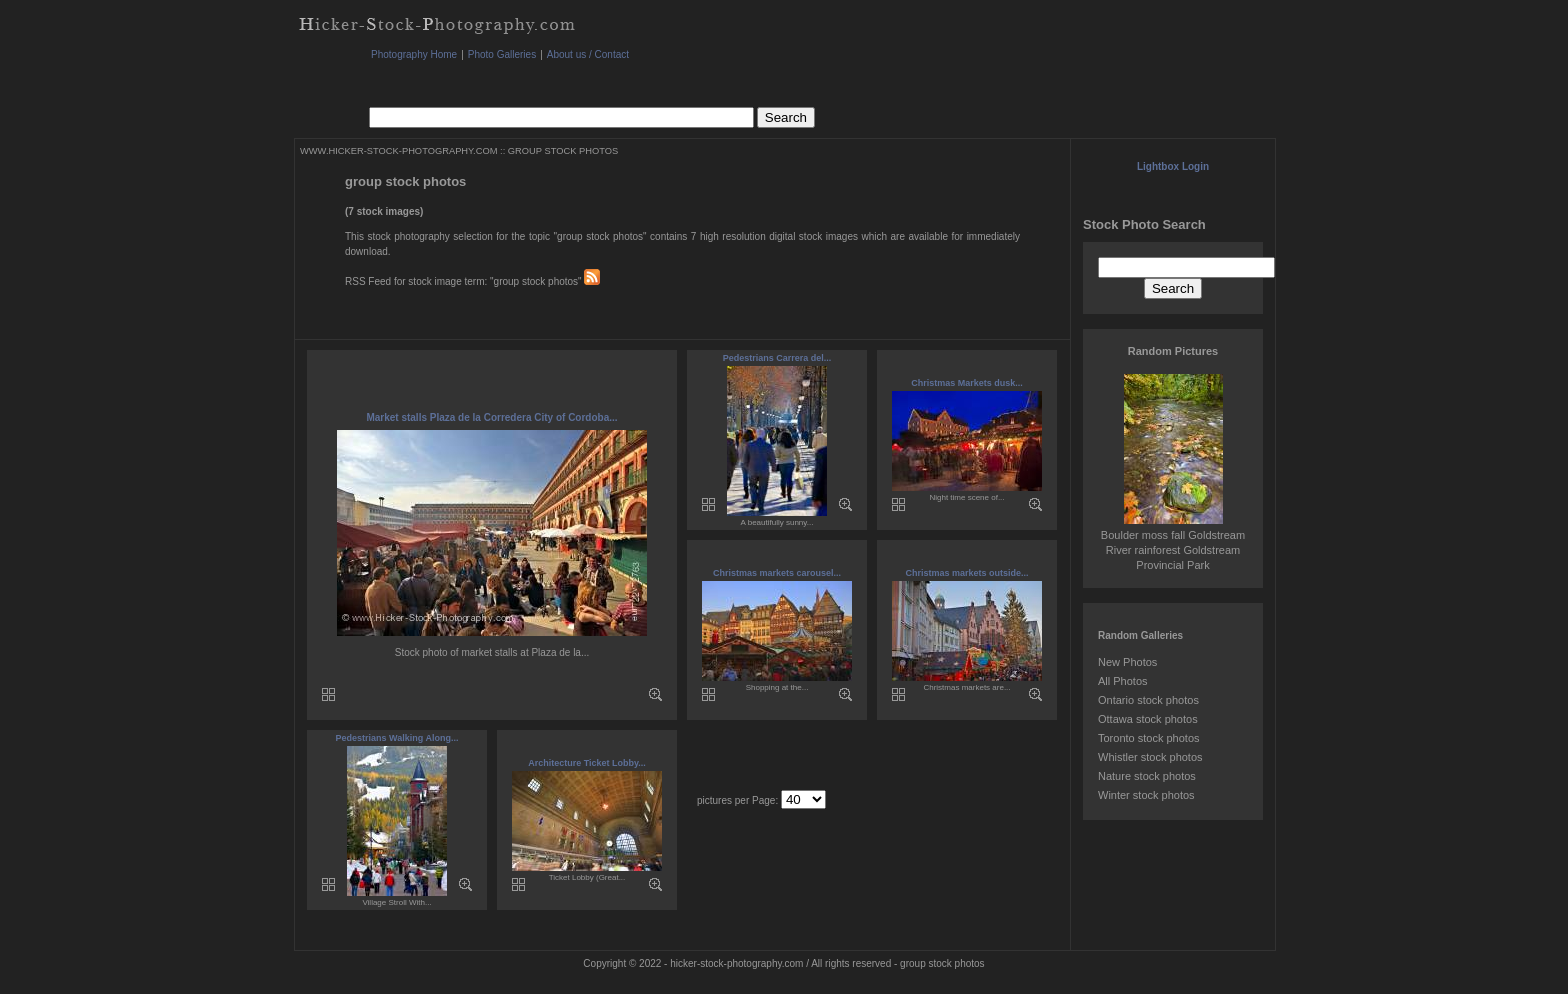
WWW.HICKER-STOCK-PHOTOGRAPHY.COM (398, 151)
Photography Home (414, 54)
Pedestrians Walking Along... (397, 738)
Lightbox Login (1173, 166)
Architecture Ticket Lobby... (587, 763)
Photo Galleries (502, 54)
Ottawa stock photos (1148, 719)
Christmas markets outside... (966, 573)
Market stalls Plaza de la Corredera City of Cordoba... (491, 417)
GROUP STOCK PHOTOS (563, 151)
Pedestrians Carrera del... (777, 358)
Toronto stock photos (1149, 738)
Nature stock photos (1147, 776)
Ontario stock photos (1148, 700)
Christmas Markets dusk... (967, 383)
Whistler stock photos (1150, 757)
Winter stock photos (1146, 795)
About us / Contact (588, 54)
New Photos (1127, 662)
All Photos (1123, 681)
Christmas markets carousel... (777, 573)
